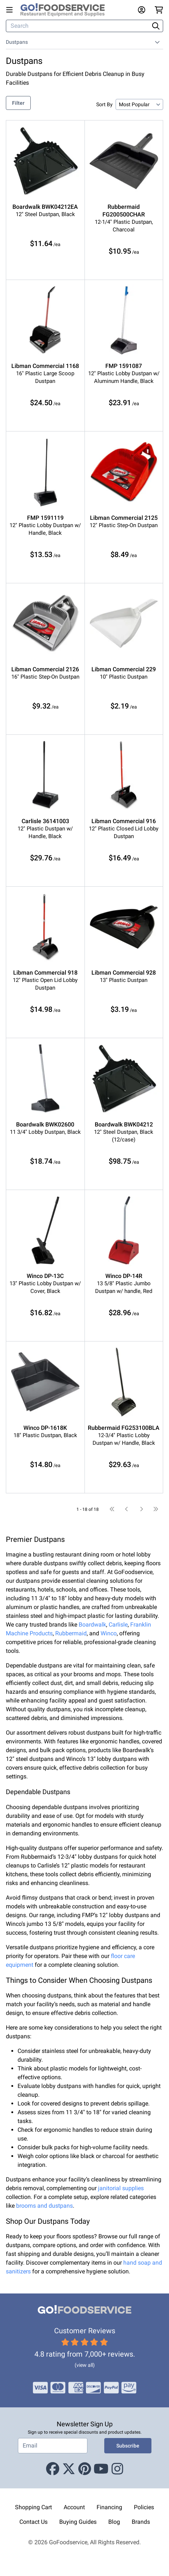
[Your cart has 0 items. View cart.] (158, 10)
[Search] (78, 26)
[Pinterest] (84, 2469)
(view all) (85, 2365)
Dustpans (17, 42)
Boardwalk (92, 1624)
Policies (144, 2507)
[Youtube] (101, 2469)
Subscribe (127, 2446)
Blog (114, 2521)
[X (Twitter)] (68, 2469)
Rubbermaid (71, 1633)
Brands (141, 2521)
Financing (109, 2507)
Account (74, 2507)
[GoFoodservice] (65, 9)
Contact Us (33, 2521)
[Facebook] (52, 2469)
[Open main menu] (11, 9)
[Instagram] (117, 2469)
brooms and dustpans (44, 2205)
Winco (109, 1633)
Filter (18, 103)
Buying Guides (78, 2521)
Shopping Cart (33, 2507)
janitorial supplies (121, 2188)
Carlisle (118, 1624)
